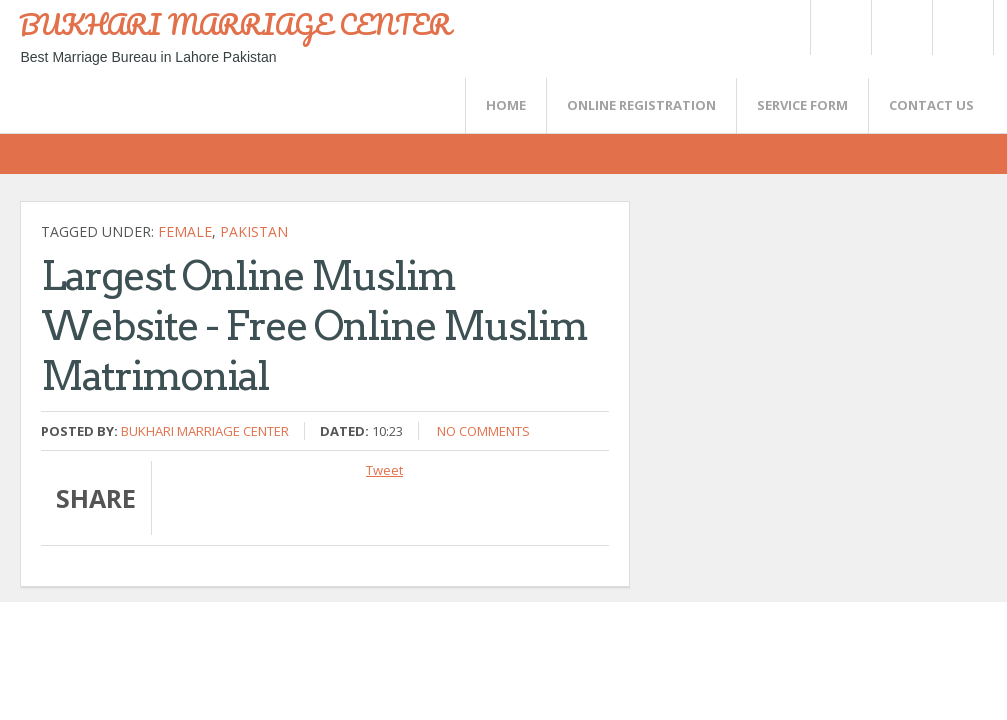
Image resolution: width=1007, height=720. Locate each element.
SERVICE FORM (802, 105)
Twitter (840, 27)
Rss (901, 27)
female (185, 231)
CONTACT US (931, 105)
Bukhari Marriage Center (205, 431)
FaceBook (959, 27)
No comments (483, 431)
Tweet (384, 470)
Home (506, 105)
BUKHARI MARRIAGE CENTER (235, 24)
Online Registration (641, 105)
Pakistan (254, 231)
